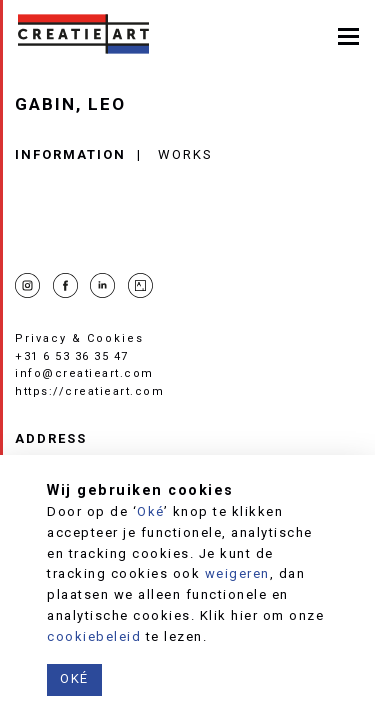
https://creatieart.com (89, 391)
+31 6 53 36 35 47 (72, 356)
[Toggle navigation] (348, 34)
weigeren (237, 573)
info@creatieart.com (84, 373)
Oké (150, 511)
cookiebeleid (94, 636)
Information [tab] (70, 154)
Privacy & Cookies (79, 338)
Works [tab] (185, 154)
